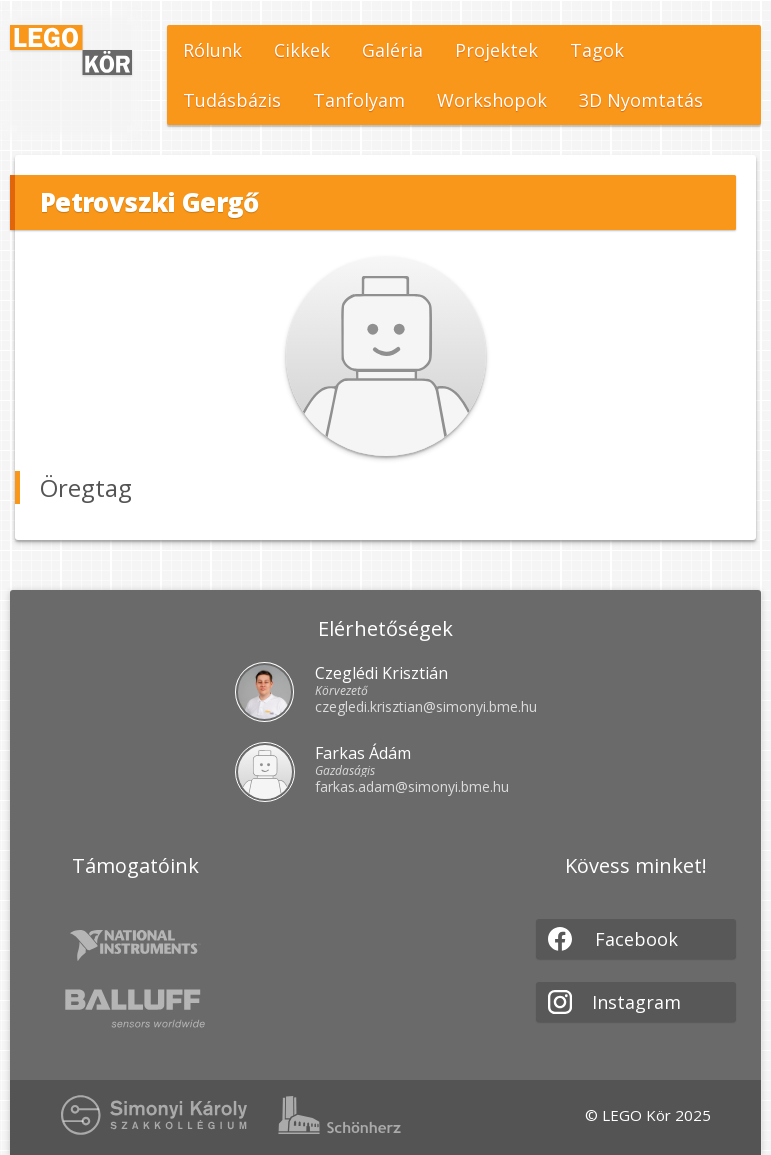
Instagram (614, 1002)
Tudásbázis (232, 100)
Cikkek (302, 50)
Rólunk (212, 50)
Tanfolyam (359, 100)
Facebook (613, 939)
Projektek (496, 50)
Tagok (597, 50)
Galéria (392, 50)
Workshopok (492, 100)
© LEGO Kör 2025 (648, 1115)
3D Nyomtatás (641, 100)
